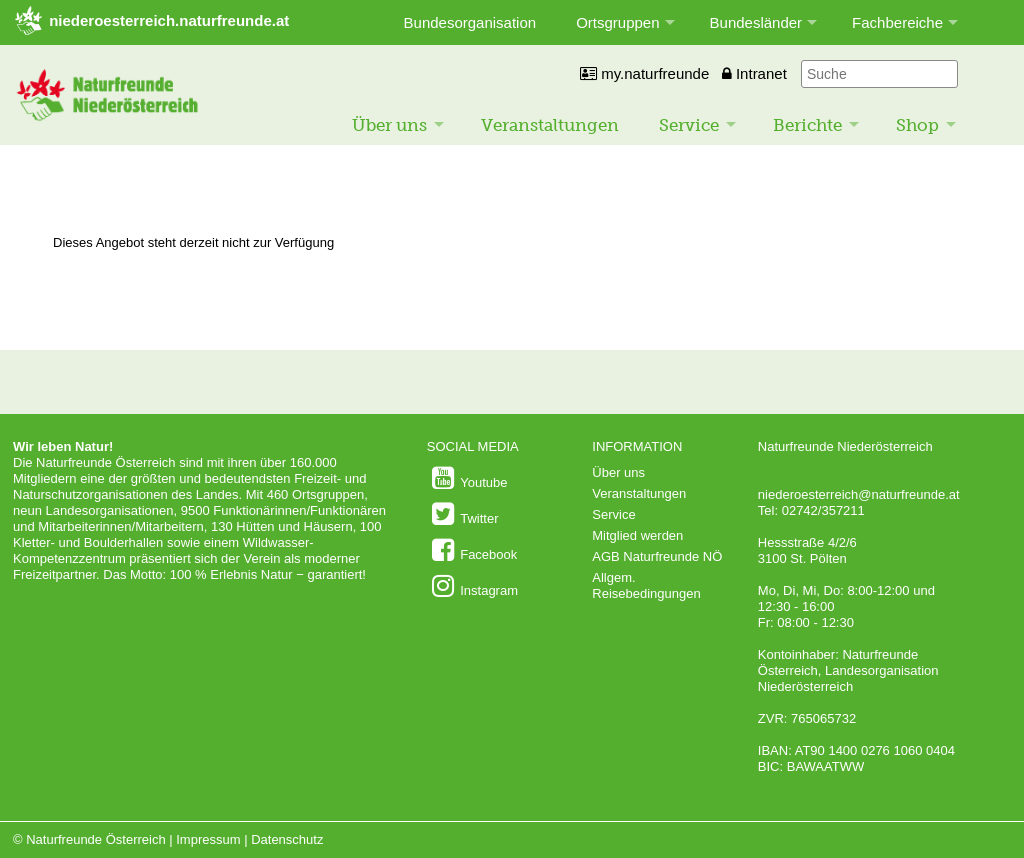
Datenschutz (287, 839)
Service (689, 125)
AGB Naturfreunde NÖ (657, 556)
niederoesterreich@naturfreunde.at (859, 494)
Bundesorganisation (470, 22)
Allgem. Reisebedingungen (646, 585)
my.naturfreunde (644, 73)
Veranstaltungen (550, 125)
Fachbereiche (897, 22)
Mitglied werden (637, 535)
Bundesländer (756, 22)
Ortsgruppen (617, 22)
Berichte (807, 125)
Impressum (208, 839)
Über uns (389, 125)
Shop (917, 125)
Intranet (754, 73)
